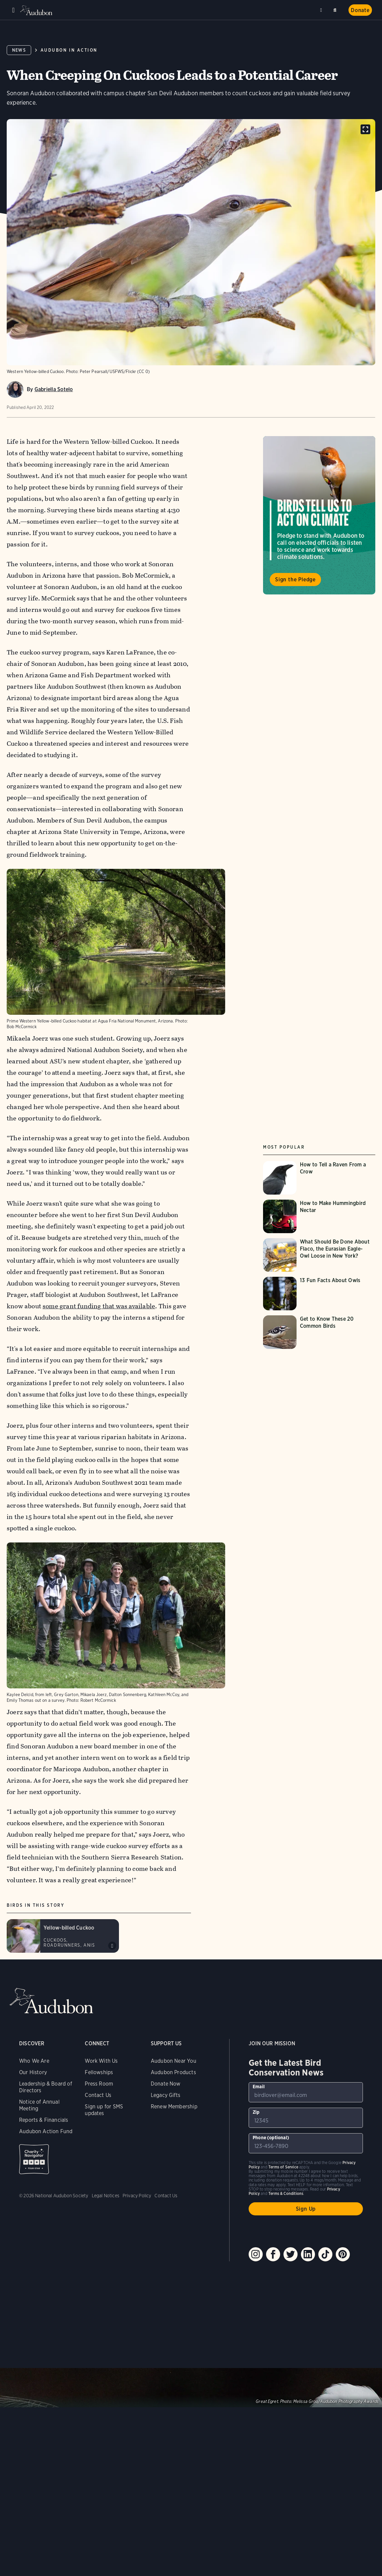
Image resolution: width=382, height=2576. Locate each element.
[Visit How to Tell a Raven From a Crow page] (319, 1178)
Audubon (37, 10)
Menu (13, 10)
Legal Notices (105, 2195)
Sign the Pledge (295, 579)
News (19, 50)
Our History (33, 2072)
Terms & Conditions (285, 2193)
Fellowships (99, 2072)
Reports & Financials (43, 2120)
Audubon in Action (69, 50)
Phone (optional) (271, 2137)
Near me (322, 10)
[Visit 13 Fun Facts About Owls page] (319, 1293)
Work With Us (101, 2061)
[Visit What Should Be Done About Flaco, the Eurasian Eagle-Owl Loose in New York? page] (319, 1255)
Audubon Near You (173, 2061)
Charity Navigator (34, 2159)
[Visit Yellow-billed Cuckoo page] (63, 1936)
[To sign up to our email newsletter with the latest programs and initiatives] (306, 2092)
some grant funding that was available (99, 1306)
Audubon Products (173, 2072)
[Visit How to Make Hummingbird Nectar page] (319, 1216)
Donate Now (166, 2084)
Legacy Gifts (165, 2095)
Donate (360, 10)
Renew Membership (174, 2106)
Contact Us (98, 2095)
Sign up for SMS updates (104, 2109)
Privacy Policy (137, 2195)
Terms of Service (283, 2166)
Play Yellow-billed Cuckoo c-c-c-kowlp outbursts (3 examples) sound (112, 1946)
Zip (256, 2112)
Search (336, 9)
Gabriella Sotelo (54, 389)
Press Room (99, 2084)
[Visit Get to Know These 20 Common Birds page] (319, 1332)
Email (259, 2086)
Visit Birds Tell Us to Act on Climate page (319, 515)
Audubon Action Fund (45, 2131)
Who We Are (34, 2061)
